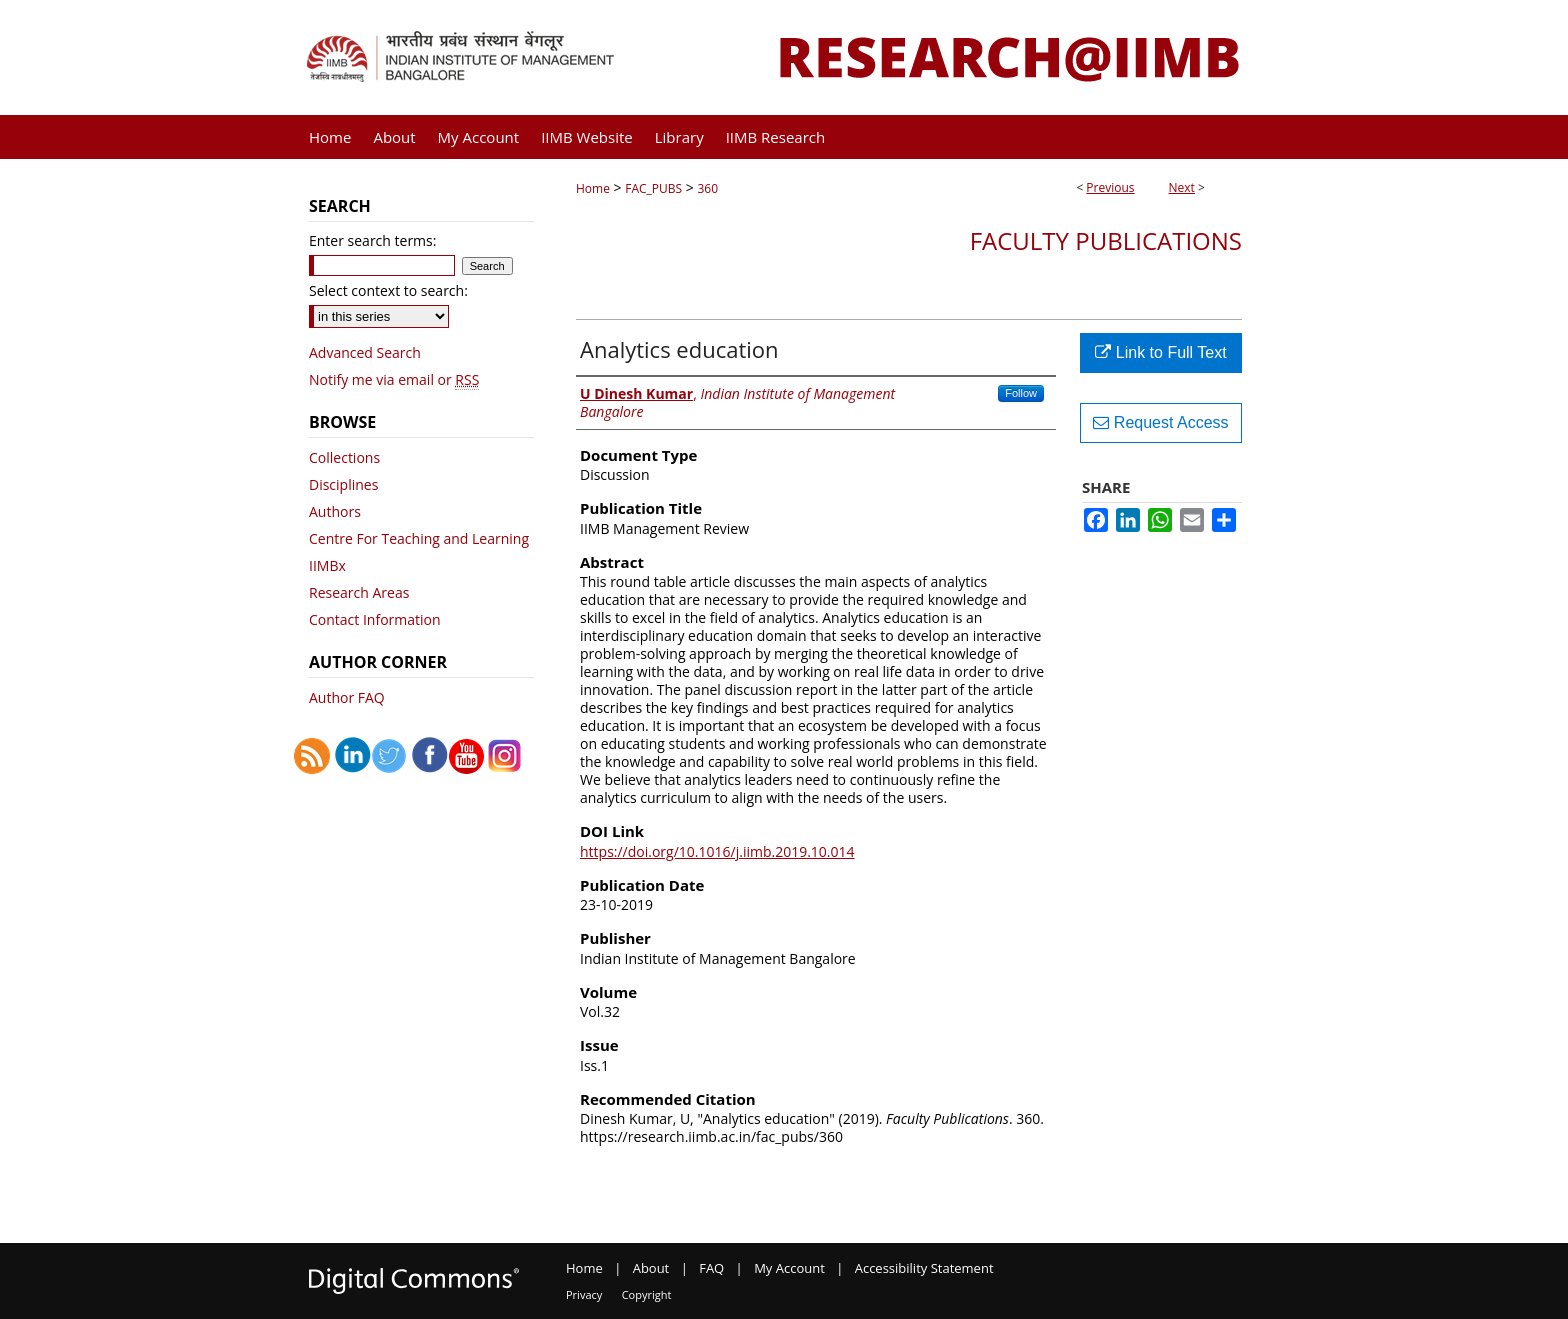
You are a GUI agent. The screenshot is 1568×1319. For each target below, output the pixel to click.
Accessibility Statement (924, 1268)
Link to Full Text (1160, 352)
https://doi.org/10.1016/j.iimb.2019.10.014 (717, 851)
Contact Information (375, 619)
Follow (1021, 393)
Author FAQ (347, 697)
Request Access (1160, 422)
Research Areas (359, 592)
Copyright (647, 1294)
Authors (335, 511)
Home (593, 188)
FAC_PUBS (653, 188)
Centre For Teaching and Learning (419, 538)
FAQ (711, 1268)
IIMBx (327, 565)
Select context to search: (388, 290)
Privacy (584, 1294)
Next (1182, 187)
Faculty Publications (1106, 240)
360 (707, 188)
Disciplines (343, 484)
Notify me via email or (394, 379)
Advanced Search (365, 352)
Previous (1110, 187)
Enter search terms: (372, 240)
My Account (789, 1268)
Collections (344, 457)
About (651, 1268)
